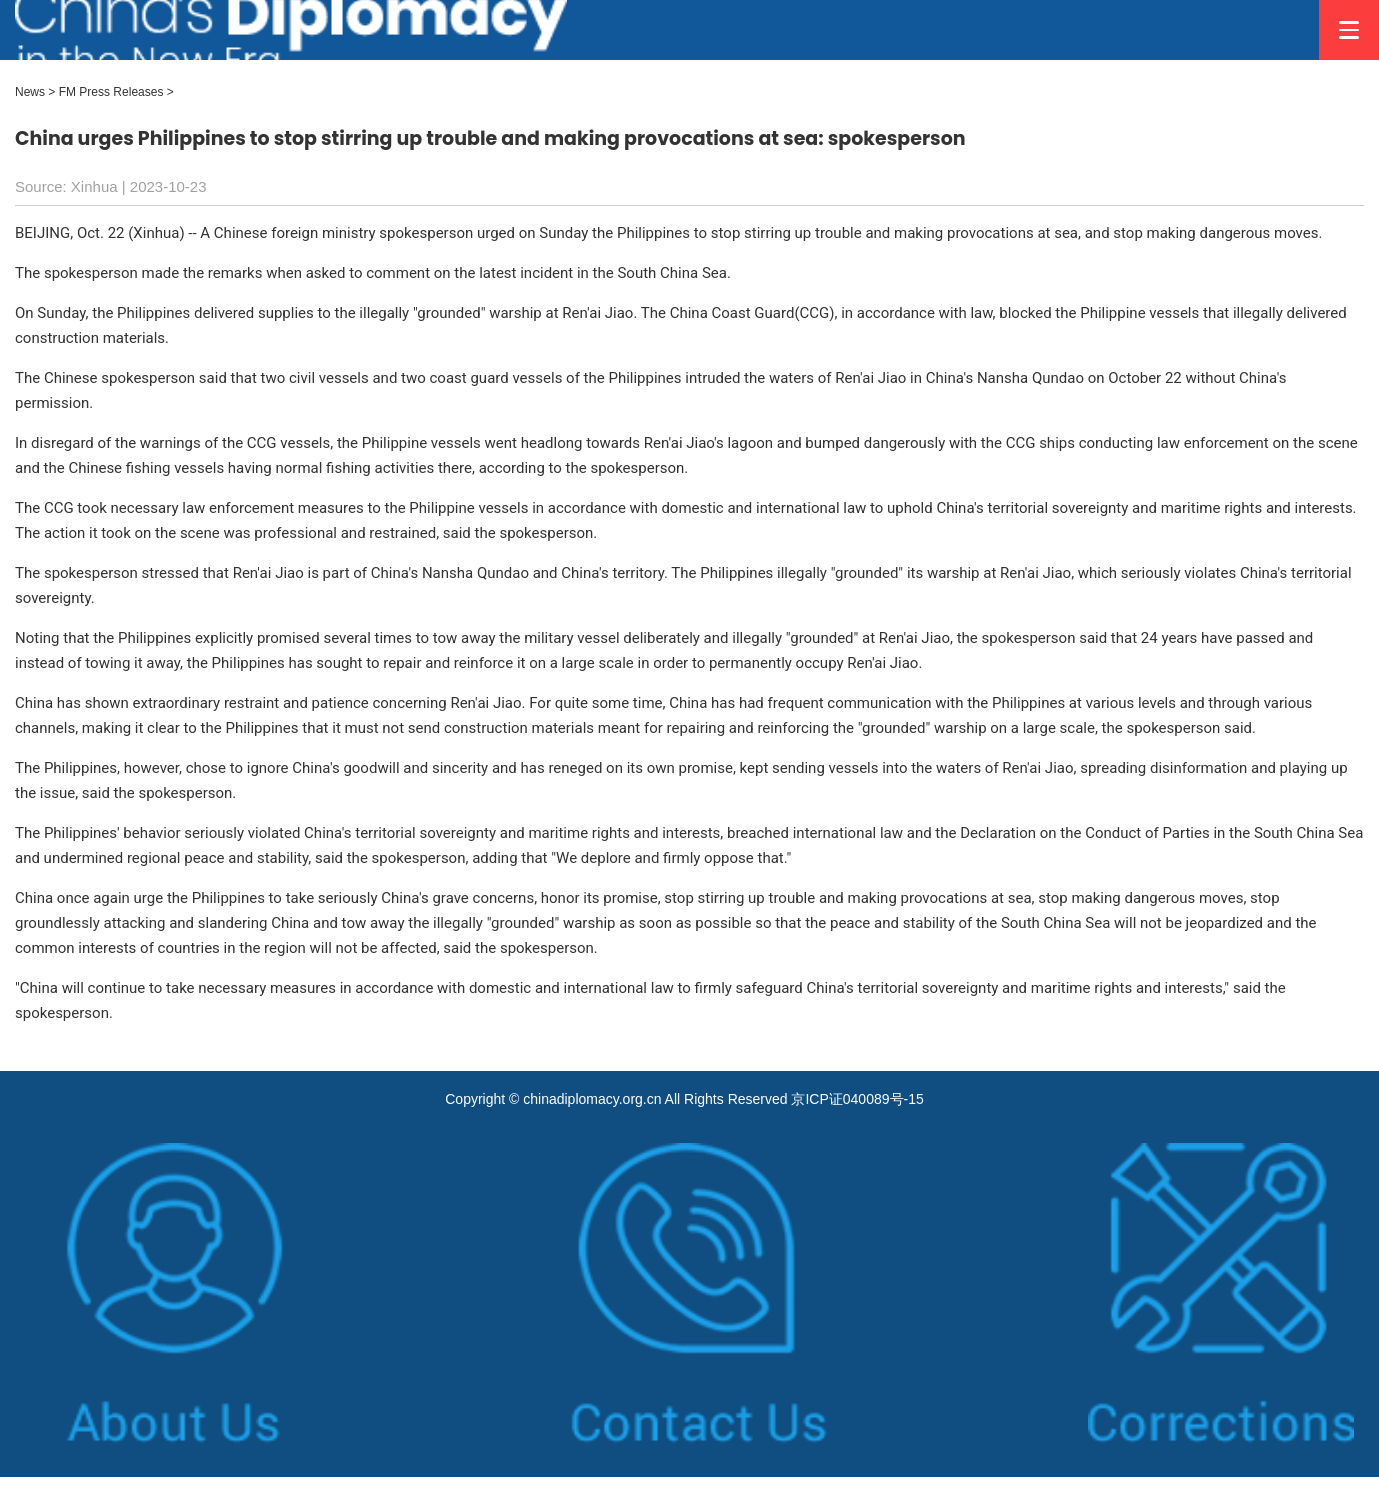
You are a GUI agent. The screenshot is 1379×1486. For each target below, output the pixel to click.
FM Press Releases (111, 92)
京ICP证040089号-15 (857, 1099)
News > (35, 92)
